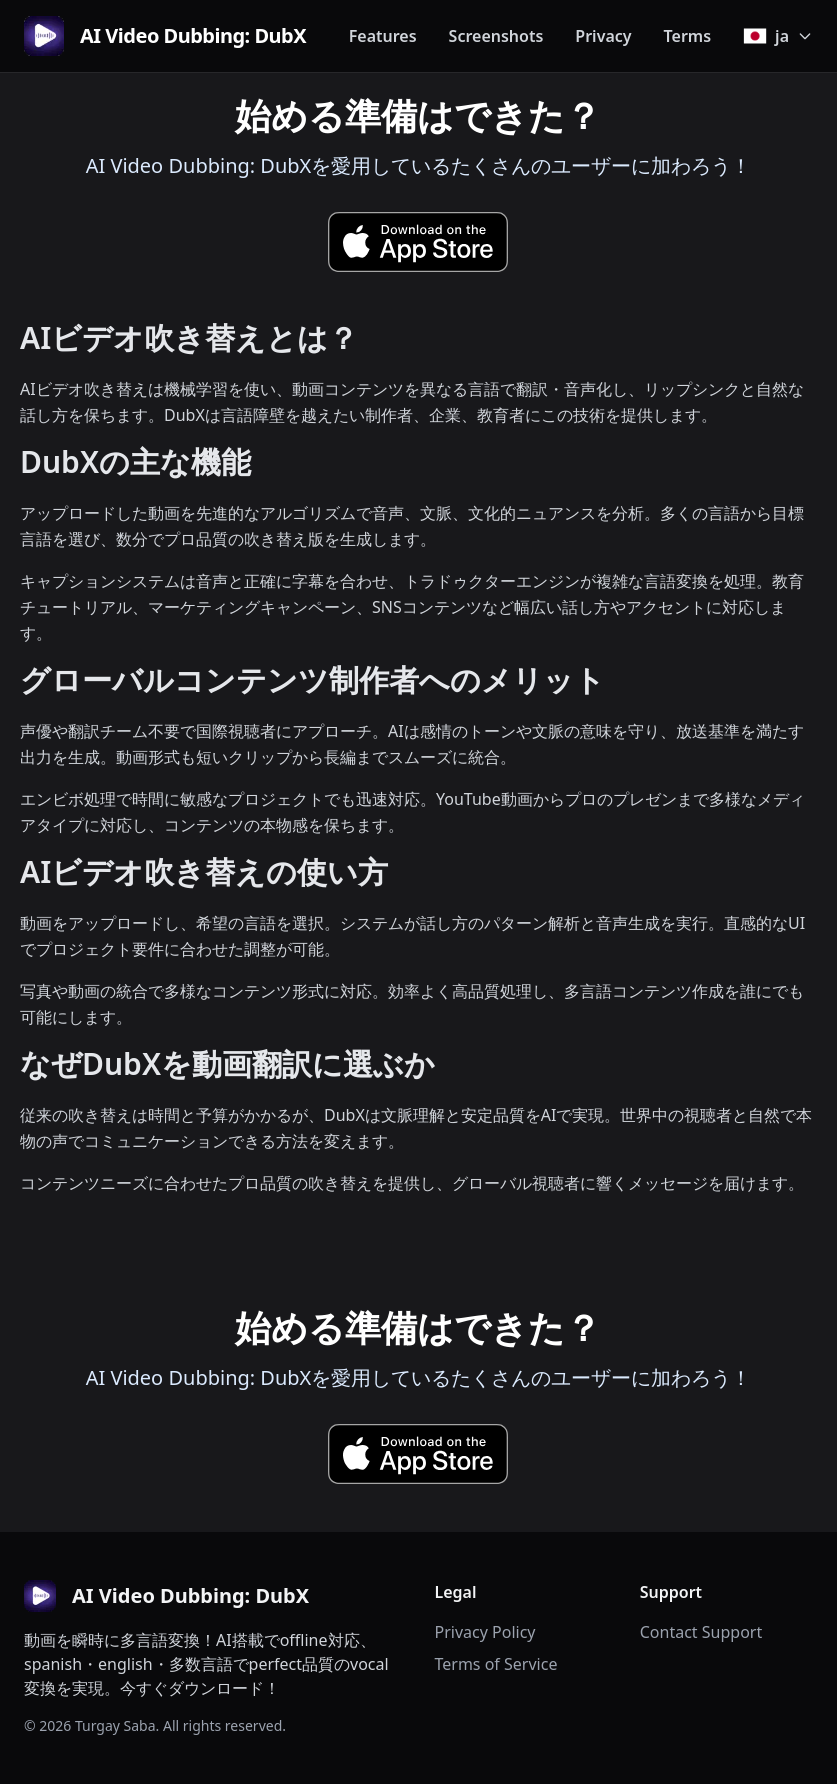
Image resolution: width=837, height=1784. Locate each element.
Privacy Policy (485, 1632)
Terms (688, 36)
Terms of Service (496, 1664)
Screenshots (496, 36)
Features (383, 36)
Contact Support (701, 1632)
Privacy (603, 36)
